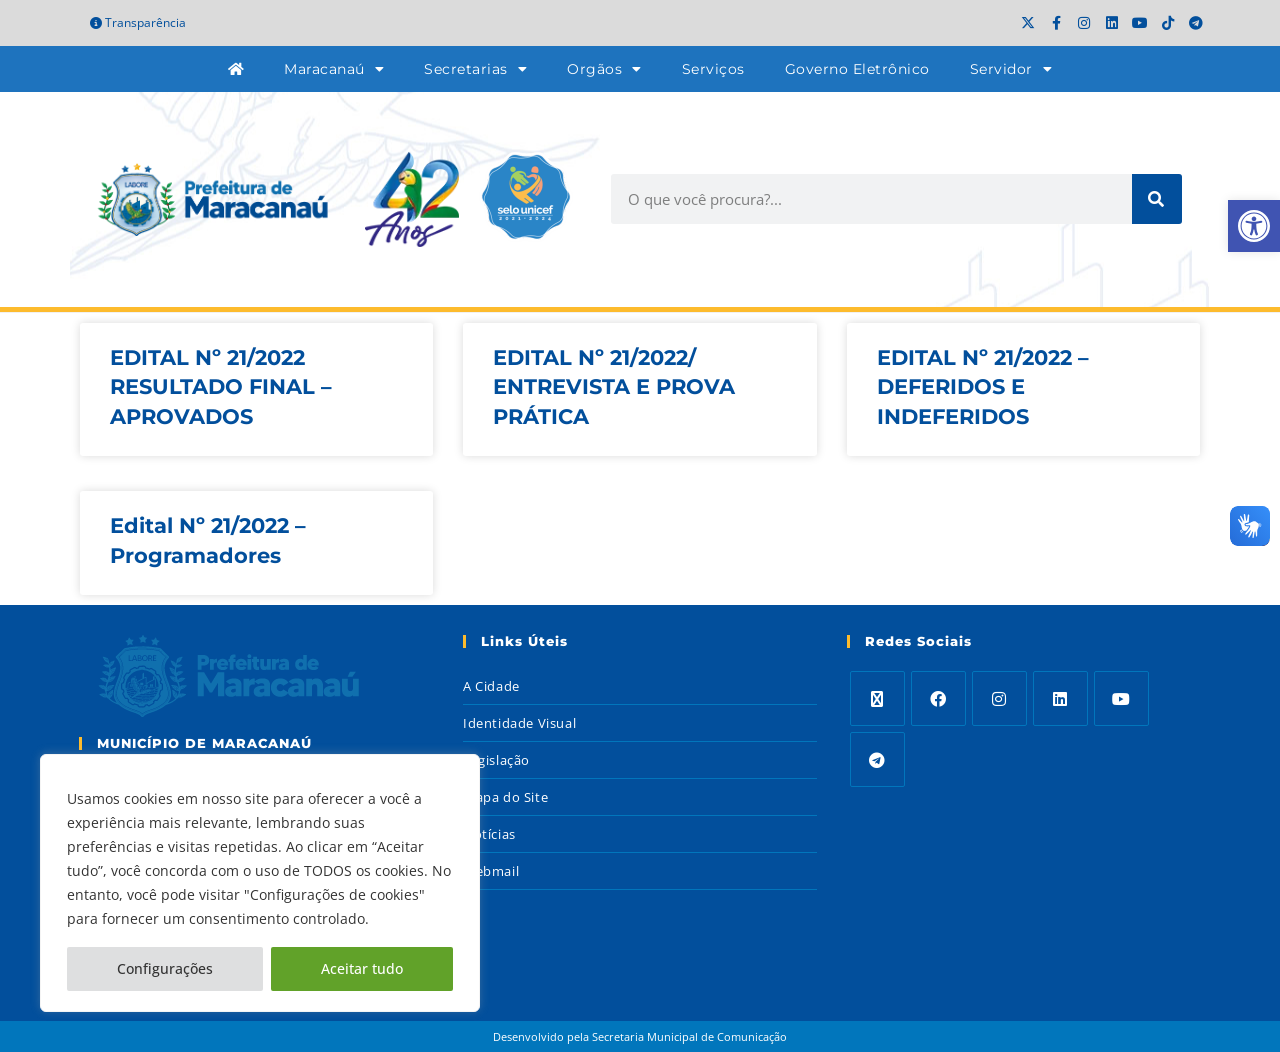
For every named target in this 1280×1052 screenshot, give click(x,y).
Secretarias (475, 69)
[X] (877, 698)
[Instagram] (999, 698)
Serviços (713, 69)
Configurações (165, 968)
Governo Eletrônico (857, 69)
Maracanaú (334, 69)
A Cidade (491, 686)
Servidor (1011, 69)
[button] (1254, 226)
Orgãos (604, 69)
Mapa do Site (505, 797)
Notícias (489, 834)
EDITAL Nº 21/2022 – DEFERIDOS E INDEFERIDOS (983, 387)
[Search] (1157, 199)
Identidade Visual (519, 723)
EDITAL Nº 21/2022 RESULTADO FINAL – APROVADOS (221, 387)
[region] (260, 883)
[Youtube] (1121, 698)
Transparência (138, 22)
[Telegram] (877, 759)
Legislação (496, 760)
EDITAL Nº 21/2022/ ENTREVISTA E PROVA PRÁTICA (614, 387)
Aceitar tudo (362, 968)
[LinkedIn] (1060, 698)
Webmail (491, 871)
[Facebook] (938, 698)
